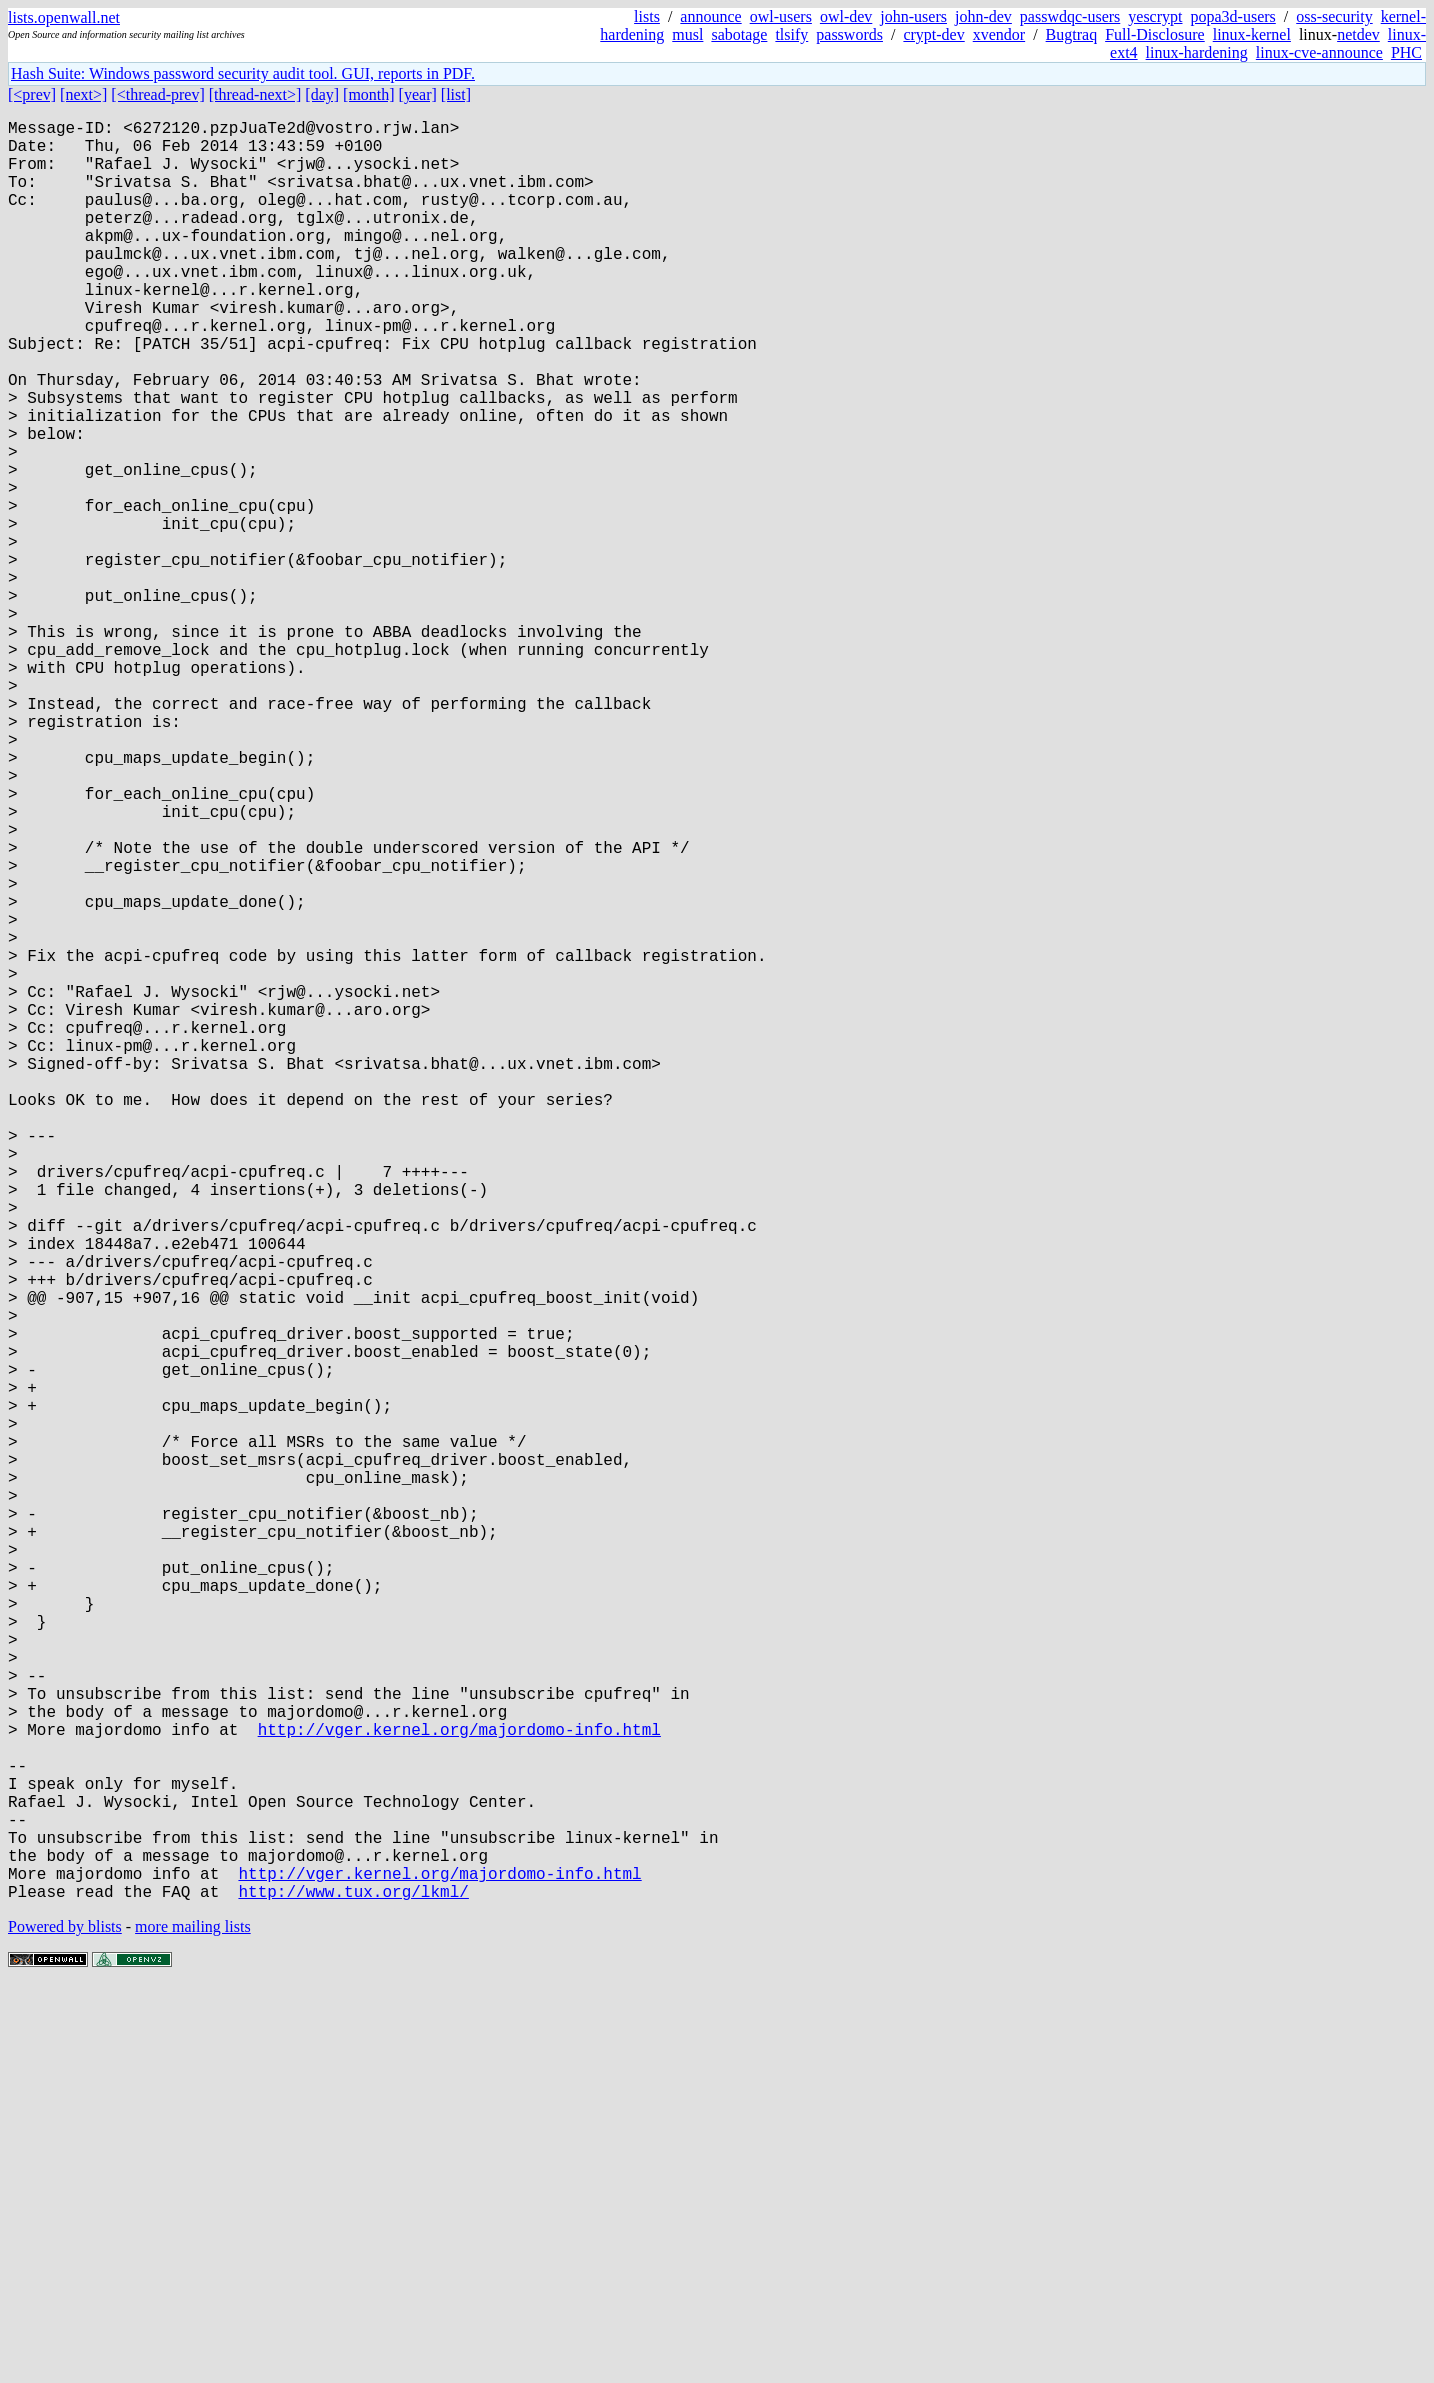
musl (687, 34)
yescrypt (1155, 16)
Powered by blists (65, 2322)
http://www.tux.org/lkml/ (353, 2287)
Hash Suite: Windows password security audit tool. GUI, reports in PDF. (243, 73)
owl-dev (846, 16)
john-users (913, 16)
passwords (849, 34)
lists (647, 16)
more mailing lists (193, 2322)
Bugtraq (1072, 34)
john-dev (983, 16)
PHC (1406, 52)
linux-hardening (1197, 52)
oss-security (1334, 16)
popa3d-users (1232, 16)
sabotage (739, 34)
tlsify (791, 34)
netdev (1358, 34)
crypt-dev (933, 34)
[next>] (83, 94)
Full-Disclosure (1155, 34)
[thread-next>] (255, 94)
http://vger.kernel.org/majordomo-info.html (459, 2089)
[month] (369, 94)
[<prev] (32, 94)
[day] (322, 94)
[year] (418, 94)
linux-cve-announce (1319, 52)
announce (710, 16)
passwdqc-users (1070, 16)
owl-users (781, 16)
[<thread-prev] (157, 94)
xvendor (999, 34)
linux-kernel (1252, 34)
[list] (456, 94)
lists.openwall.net (64, 17)
